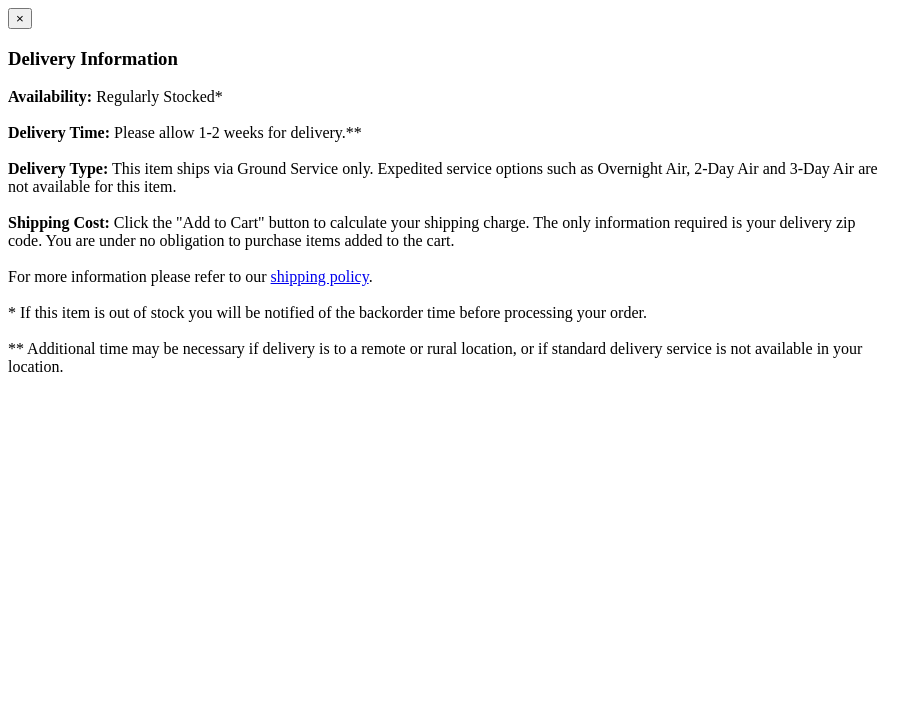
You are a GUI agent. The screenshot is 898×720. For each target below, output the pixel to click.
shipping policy (320, 276)
